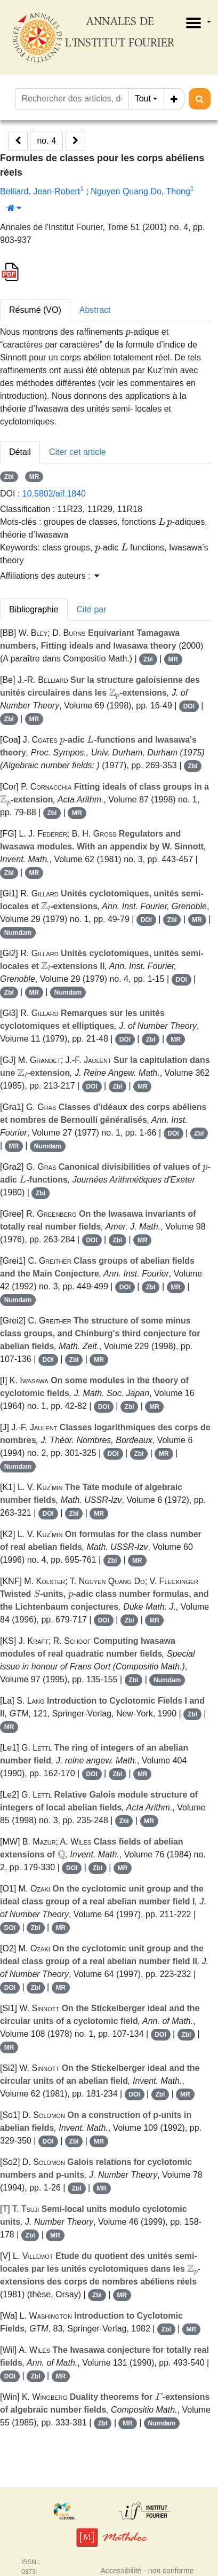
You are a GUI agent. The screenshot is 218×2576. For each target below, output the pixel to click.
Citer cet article (77, 451)
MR (34, 476)
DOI (189, 706)
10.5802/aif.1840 (54, 493)
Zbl (9, 476)
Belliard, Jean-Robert (40, 191)
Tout (143, 98)
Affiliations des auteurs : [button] (49, 575)
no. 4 (46, 140)
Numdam (17, 932)
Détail (20, 451)
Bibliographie (34, 609)
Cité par (92, 609)
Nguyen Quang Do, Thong (140, 191)
